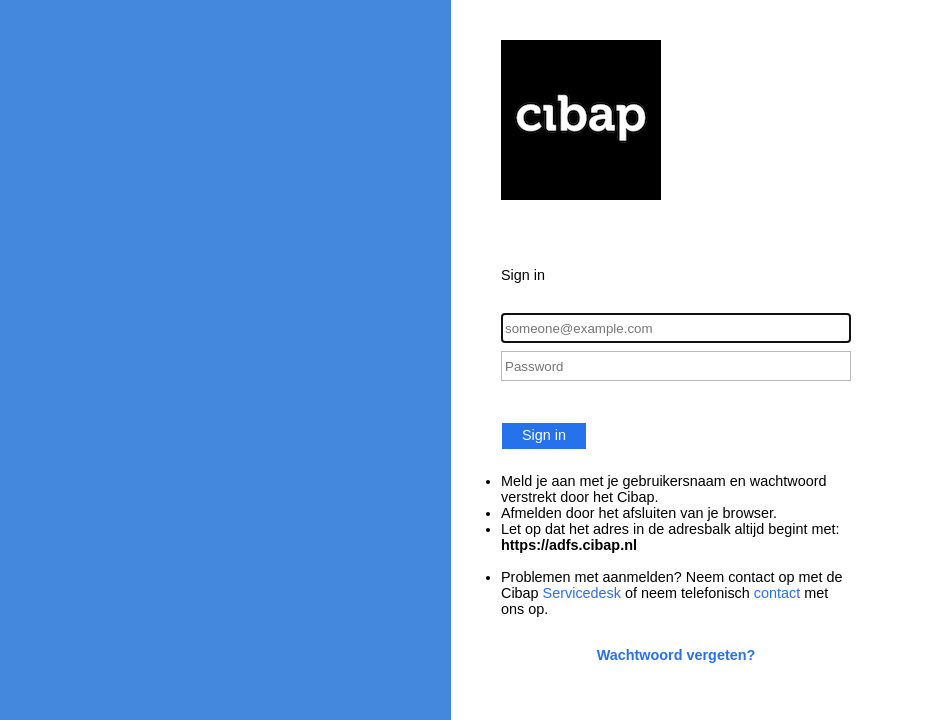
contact (777, 593)
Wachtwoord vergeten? (676, 655)
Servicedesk (582, 593)
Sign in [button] (544, 435)
